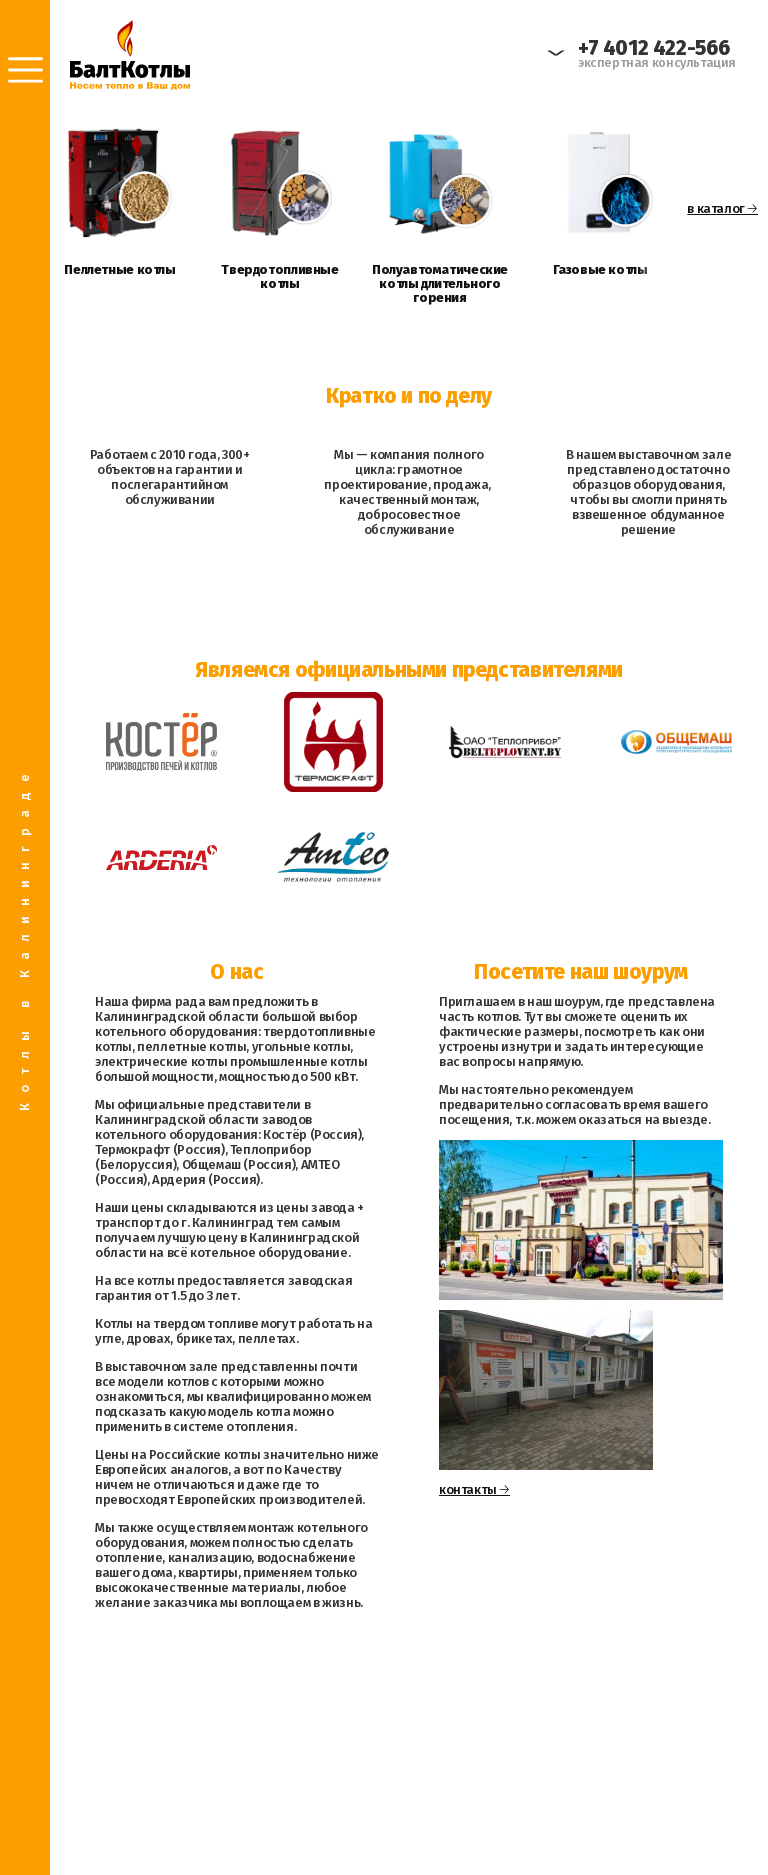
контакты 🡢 (474, 1489)
